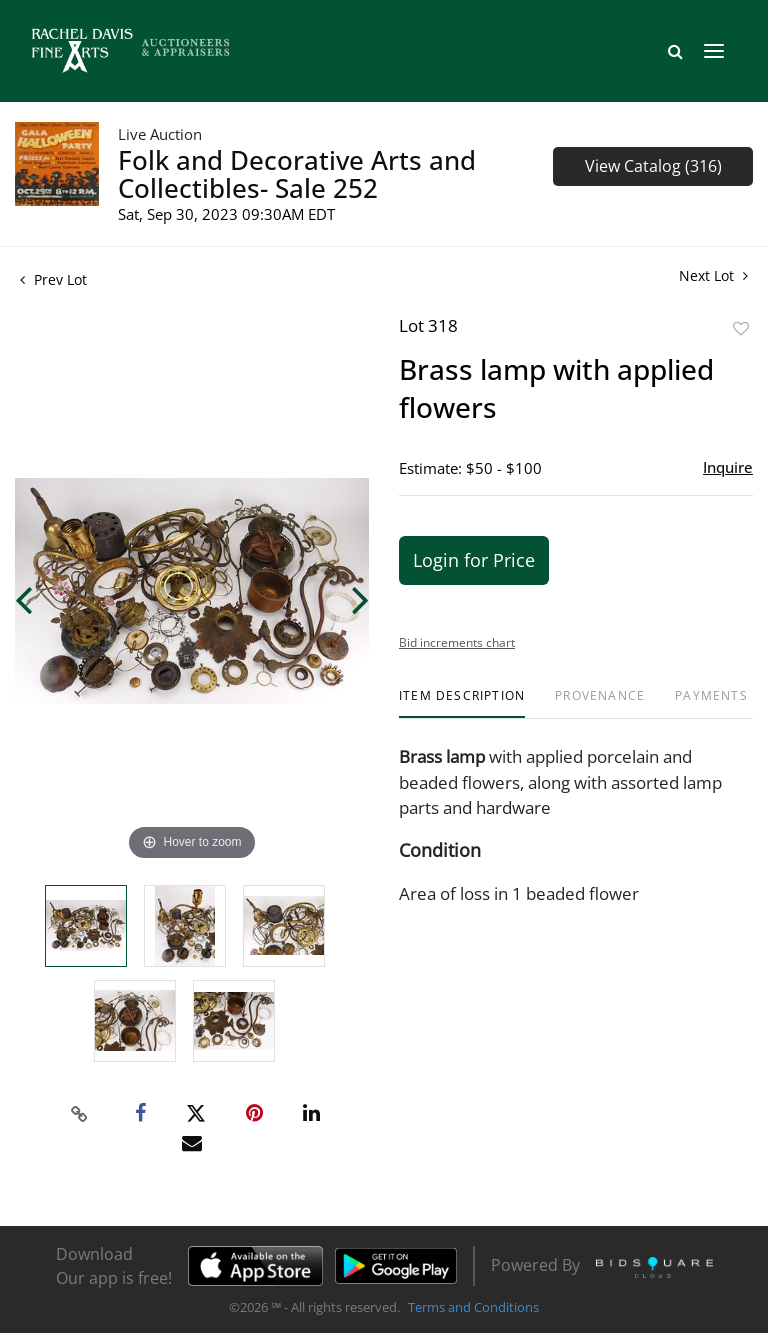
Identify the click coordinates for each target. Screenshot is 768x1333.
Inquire (728, 467)
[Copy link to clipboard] (80, 1114)
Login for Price (474, 560)
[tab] (462, 703)
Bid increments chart (457, 642)
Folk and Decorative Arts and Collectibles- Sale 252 (297, 174)
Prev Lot (53, 279)
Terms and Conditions (473, 1307)
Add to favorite (741, 328)
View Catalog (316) (653, 166)
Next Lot (713, 275)
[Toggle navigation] (714, 51)
